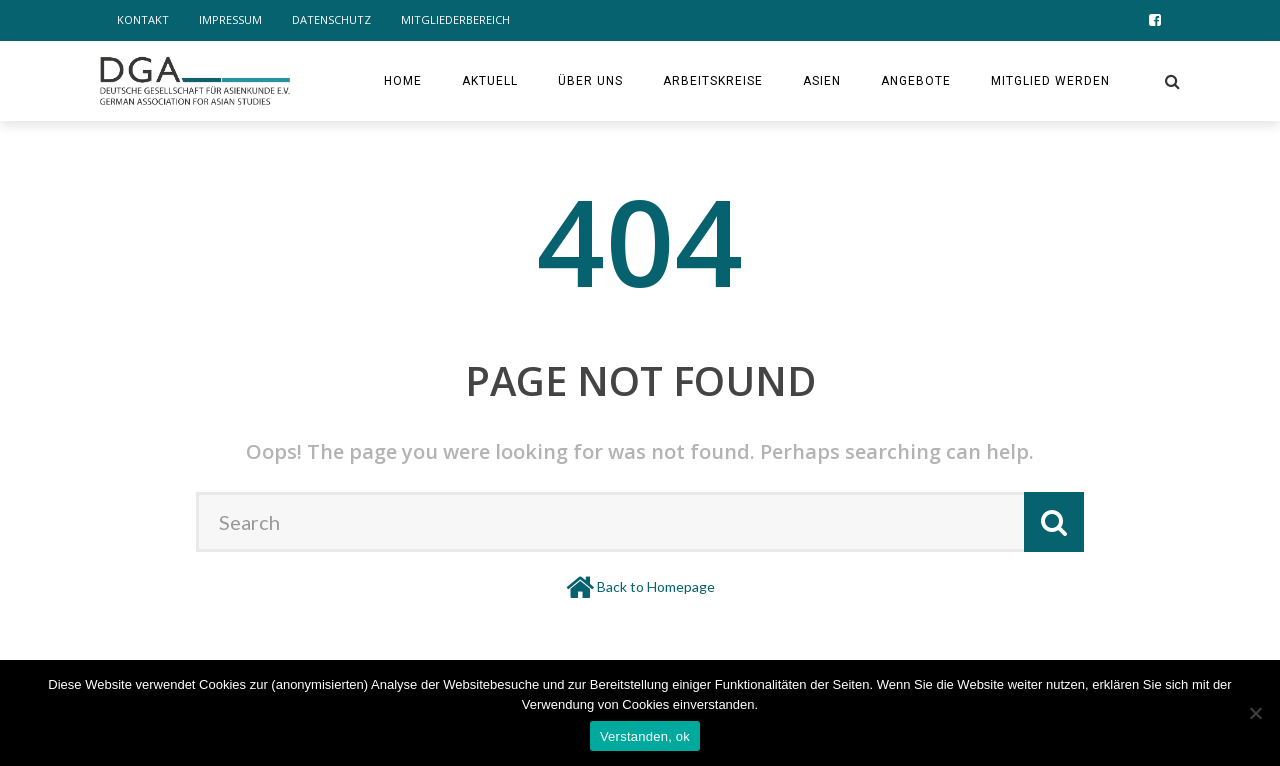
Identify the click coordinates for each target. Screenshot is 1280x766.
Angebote (916, 81)
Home (403, 81)
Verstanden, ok (645, 736)
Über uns (590, 81)
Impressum (230, 19)
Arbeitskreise (713, 81)
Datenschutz (331, 19)
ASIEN (822, 81)
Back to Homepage (656, 586)
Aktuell (490, 81)
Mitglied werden (1050, 81)
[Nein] (1255, 713)
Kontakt (143, 19)
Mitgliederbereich (455, 19)
